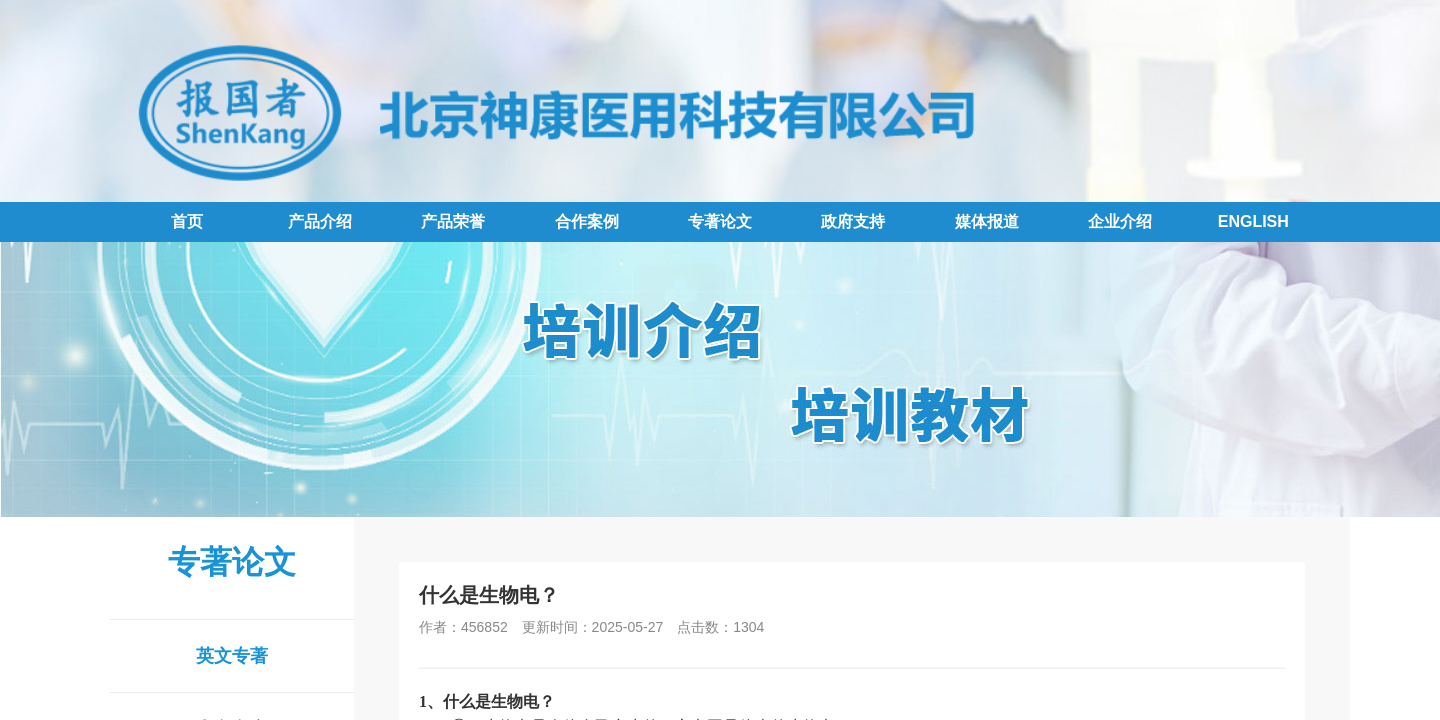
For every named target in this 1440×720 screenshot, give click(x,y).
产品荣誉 (453, 221)
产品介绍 (320, 221)
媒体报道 (987, 221)
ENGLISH (1253, 221)
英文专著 (232, 656)
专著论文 (720, 221)
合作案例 (587, 221)
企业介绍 (1120, 221)
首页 (187, 221)
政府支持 (853, 221)
